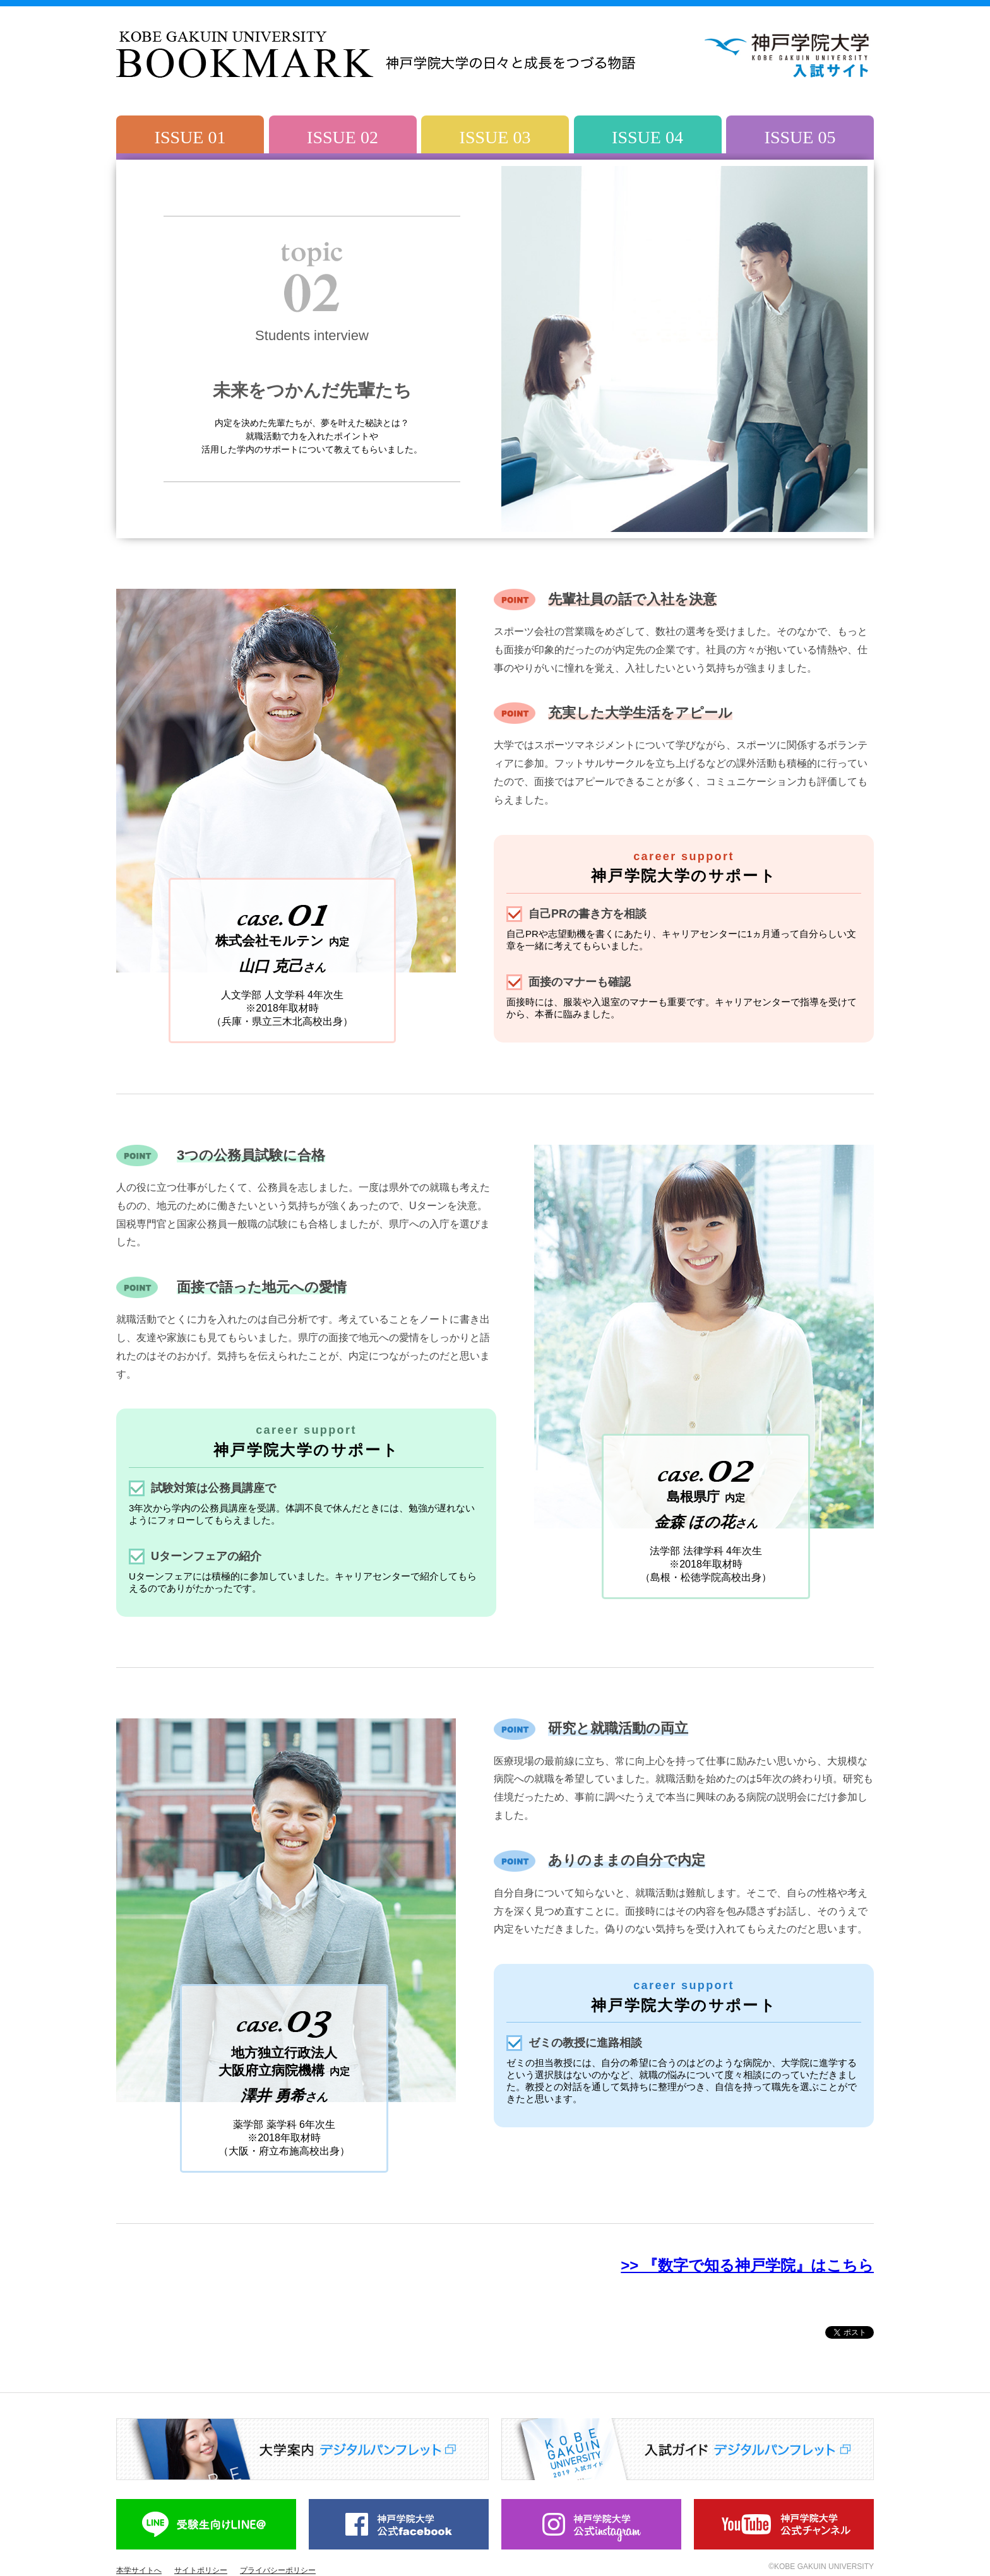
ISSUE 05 (800, 137)
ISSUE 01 (190, 137)
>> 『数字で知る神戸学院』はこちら (747, 2265)
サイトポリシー (200, 2570)
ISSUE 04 (647, 137)
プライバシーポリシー (278, 2570)
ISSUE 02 (342, 137)
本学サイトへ (139, 2570)
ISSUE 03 (495, 137)
